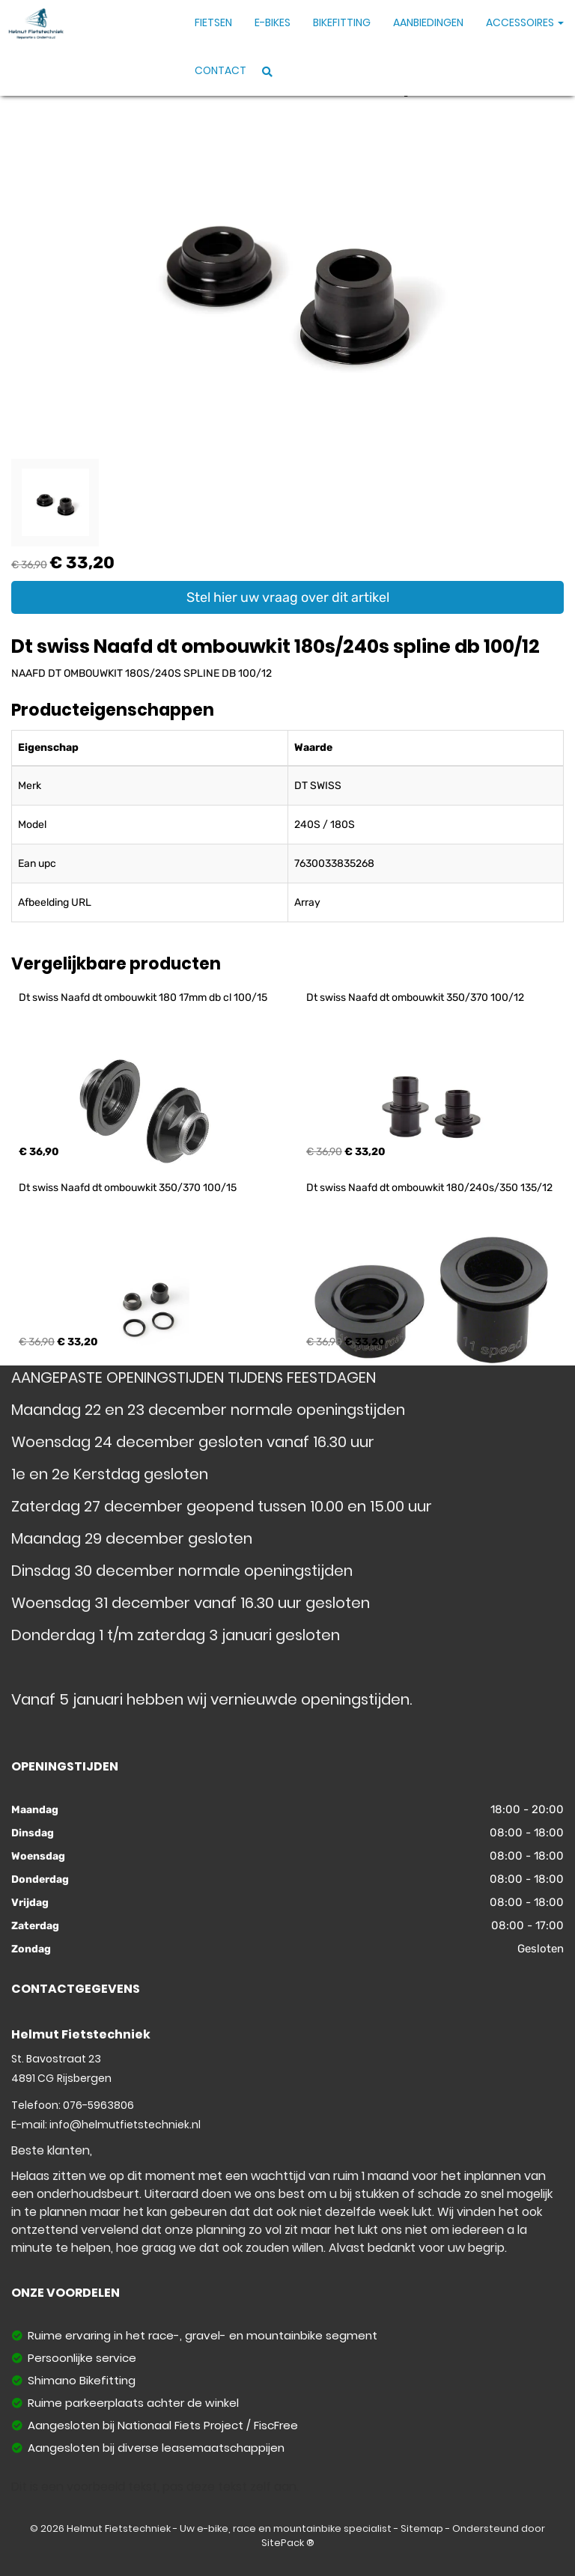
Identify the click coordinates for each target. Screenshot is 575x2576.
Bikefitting (342, 22)
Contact (220, 70)
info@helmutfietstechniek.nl (125, 2124)
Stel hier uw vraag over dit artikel (287, 597)
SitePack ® (287, 2543)
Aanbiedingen (428, 22)
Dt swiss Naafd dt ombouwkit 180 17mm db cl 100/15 (143, 997)
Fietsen (213, 22)
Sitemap (422, 2528)
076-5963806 (98, 2105)
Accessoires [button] (525, 22)
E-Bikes (272, 22)
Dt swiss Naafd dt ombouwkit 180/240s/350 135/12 (429, 1187)
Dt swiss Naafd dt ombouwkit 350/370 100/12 (415, 997)
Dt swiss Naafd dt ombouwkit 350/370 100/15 (128, 1187)
